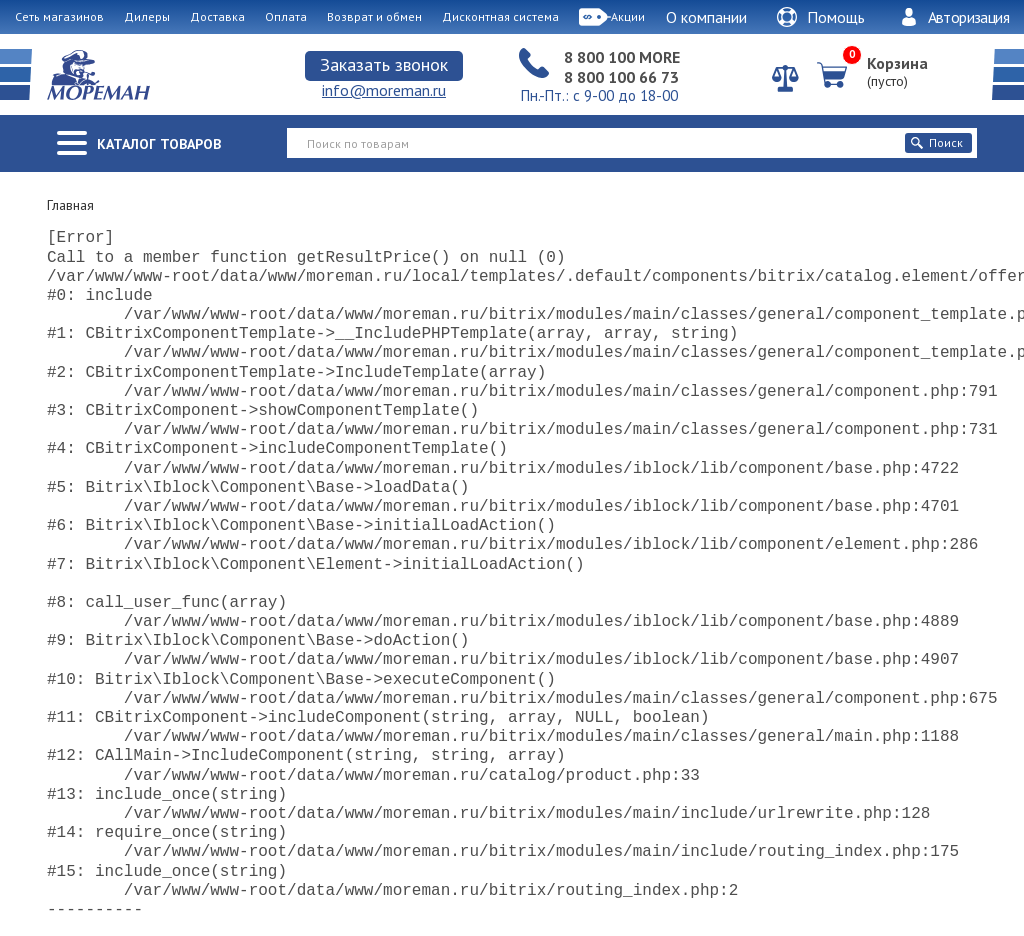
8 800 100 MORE (622, 57)
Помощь (821, 17)
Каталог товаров (159, 144)
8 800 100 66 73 (621, 77)
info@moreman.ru (384, 90)
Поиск (937, 142)
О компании (706, 17)
